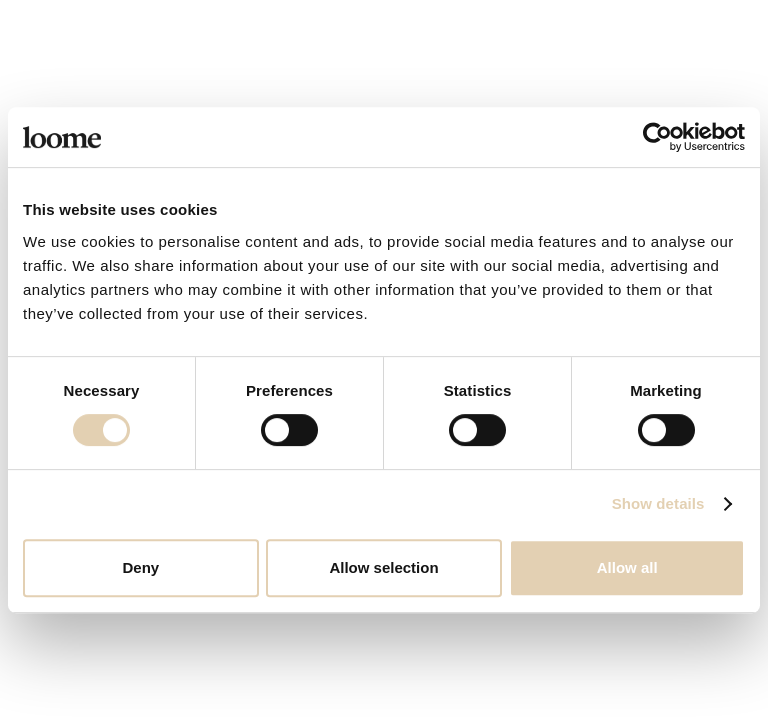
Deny (140, 567)
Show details (658, 503)
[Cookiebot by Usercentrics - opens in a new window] (657, 137)
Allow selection (383, 567)
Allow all (627, 567)
